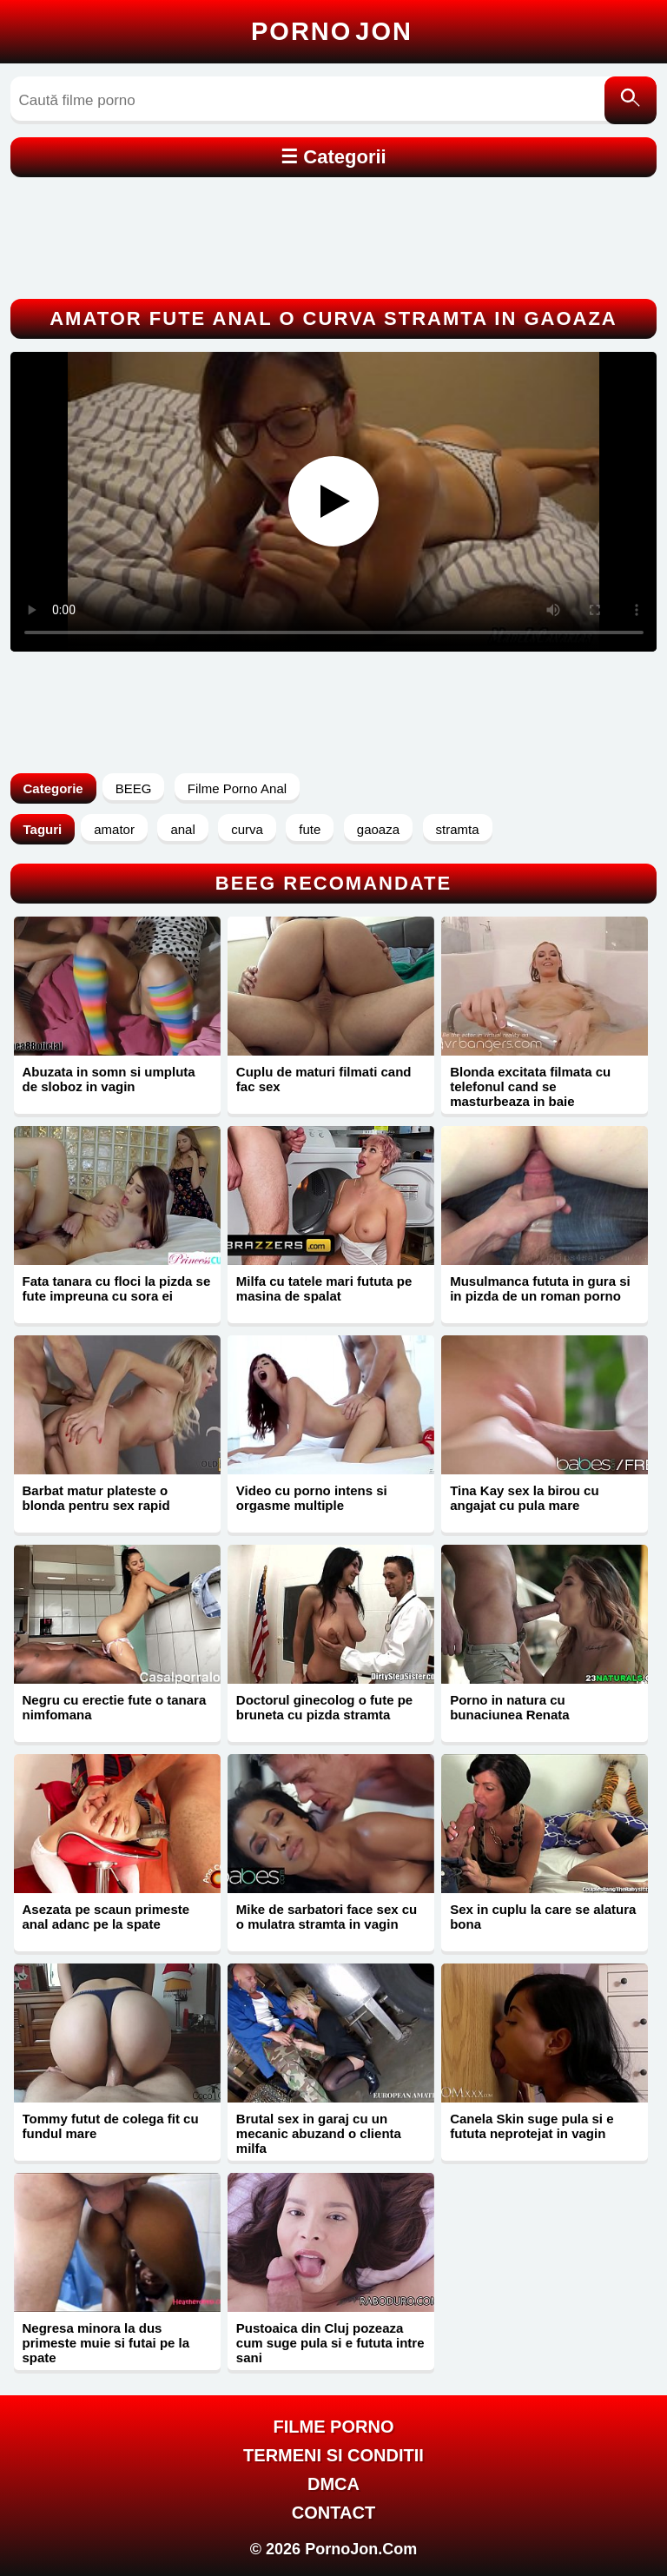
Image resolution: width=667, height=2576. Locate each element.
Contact (333, 2512)
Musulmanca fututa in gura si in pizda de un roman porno (540, 1288)
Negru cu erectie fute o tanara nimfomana (115, 1707)
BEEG (134, 788)
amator (114, 829)
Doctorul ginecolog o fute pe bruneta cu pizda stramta (324, 1707)
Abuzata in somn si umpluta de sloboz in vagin (109, 1079)
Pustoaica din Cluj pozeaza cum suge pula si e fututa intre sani (330, 2343)
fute (309, 829)
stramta (457, 829)
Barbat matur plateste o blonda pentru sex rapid (96, 1498)
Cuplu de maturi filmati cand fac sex (324, 1079)
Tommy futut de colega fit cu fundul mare (111, 2126)
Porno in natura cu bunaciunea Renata (510, 1707)
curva (247, 829)
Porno (332, 31)
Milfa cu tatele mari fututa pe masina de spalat (324, 1288)
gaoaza (378, 829)
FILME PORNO (334, 2426)
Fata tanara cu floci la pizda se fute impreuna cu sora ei (117, 1288)
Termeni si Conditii (333, 2455)
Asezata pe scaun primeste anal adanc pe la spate (106, 1916)
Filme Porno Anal (237, 788)
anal (182, 829)
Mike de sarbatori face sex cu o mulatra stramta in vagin (326, 1916)
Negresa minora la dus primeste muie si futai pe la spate (106, 2343)
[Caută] (630, 100)
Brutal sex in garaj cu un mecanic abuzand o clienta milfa (318, 2133)
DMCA (333, 2483)
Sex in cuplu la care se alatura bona (543, 1916)
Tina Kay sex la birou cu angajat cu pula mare (524, 1498)
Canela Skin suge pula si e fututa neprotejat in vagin (531, 2126)
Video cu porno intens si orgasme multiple (311, 1498)
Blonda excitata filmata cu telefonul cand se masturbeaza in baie (530, 1086)
